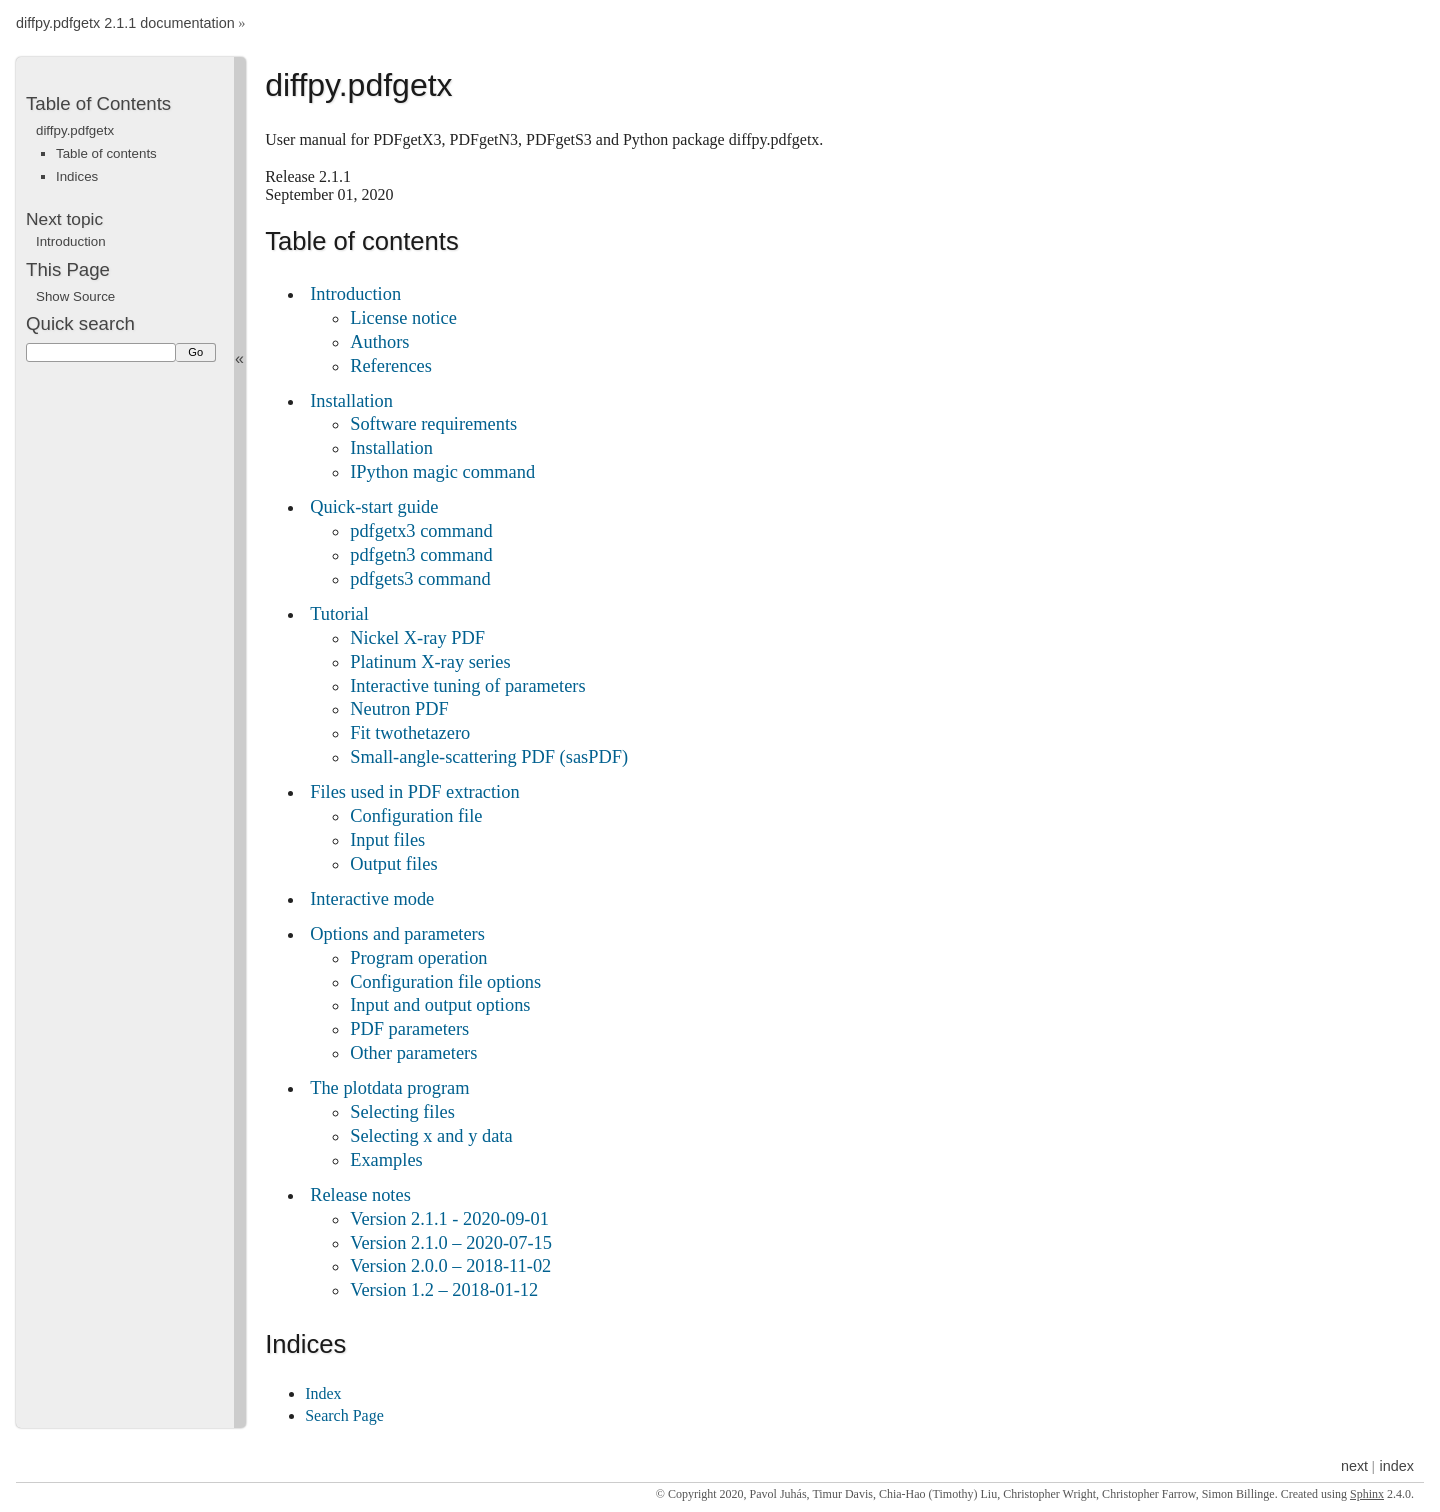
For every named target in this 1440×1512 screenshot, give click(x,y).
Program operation (418, 958)
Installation (351, 401)
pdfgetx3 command (421, 531)
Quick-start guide (374, 507)
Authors (379, 342)
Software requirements (433, 424)
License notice (403, 318)
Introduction (355, 294)
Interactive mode (372, 899)
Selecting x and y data (431, 1136)
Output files (393, 864)
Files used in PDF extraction (414, 792)
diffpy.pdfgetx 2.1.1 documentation (125, 24)
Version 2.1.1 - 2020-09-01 (449, 1219)
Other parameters (413, 1053)
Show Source (75, 296)
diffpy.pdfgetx (75, 130)
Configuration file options (445, 982)
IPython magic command (442, 472)
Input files (387, 840)
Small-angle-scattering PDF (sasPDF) (489, 757)
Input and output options (440, 1005)
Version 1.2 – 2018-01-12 (444, 1290)
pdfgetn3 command (421, 555)
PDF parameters (409, 1029)
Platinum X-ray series (430, 662)
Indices (77, 176)
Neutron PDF (399, 709)
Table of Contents (98, 103)
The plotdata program (389, 1088)
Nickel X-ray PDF (417, 638)
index (1397, 1466)
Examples (386, 1160)
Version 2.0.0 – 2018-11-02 (450, 1266)
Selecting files (402, 1112)
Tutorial (339, 614)
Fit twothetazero (410, 733)
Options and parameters (397, 934)
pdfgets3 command (420, 579)
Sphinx (1367, 1494)
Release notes (360, 1195)
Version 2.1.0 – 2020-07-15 (451, 1243)
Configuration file (416, 816)
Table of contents (106, 153)
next (1354, 1466)
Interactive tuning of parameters (467, 686)
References (391, 366)
